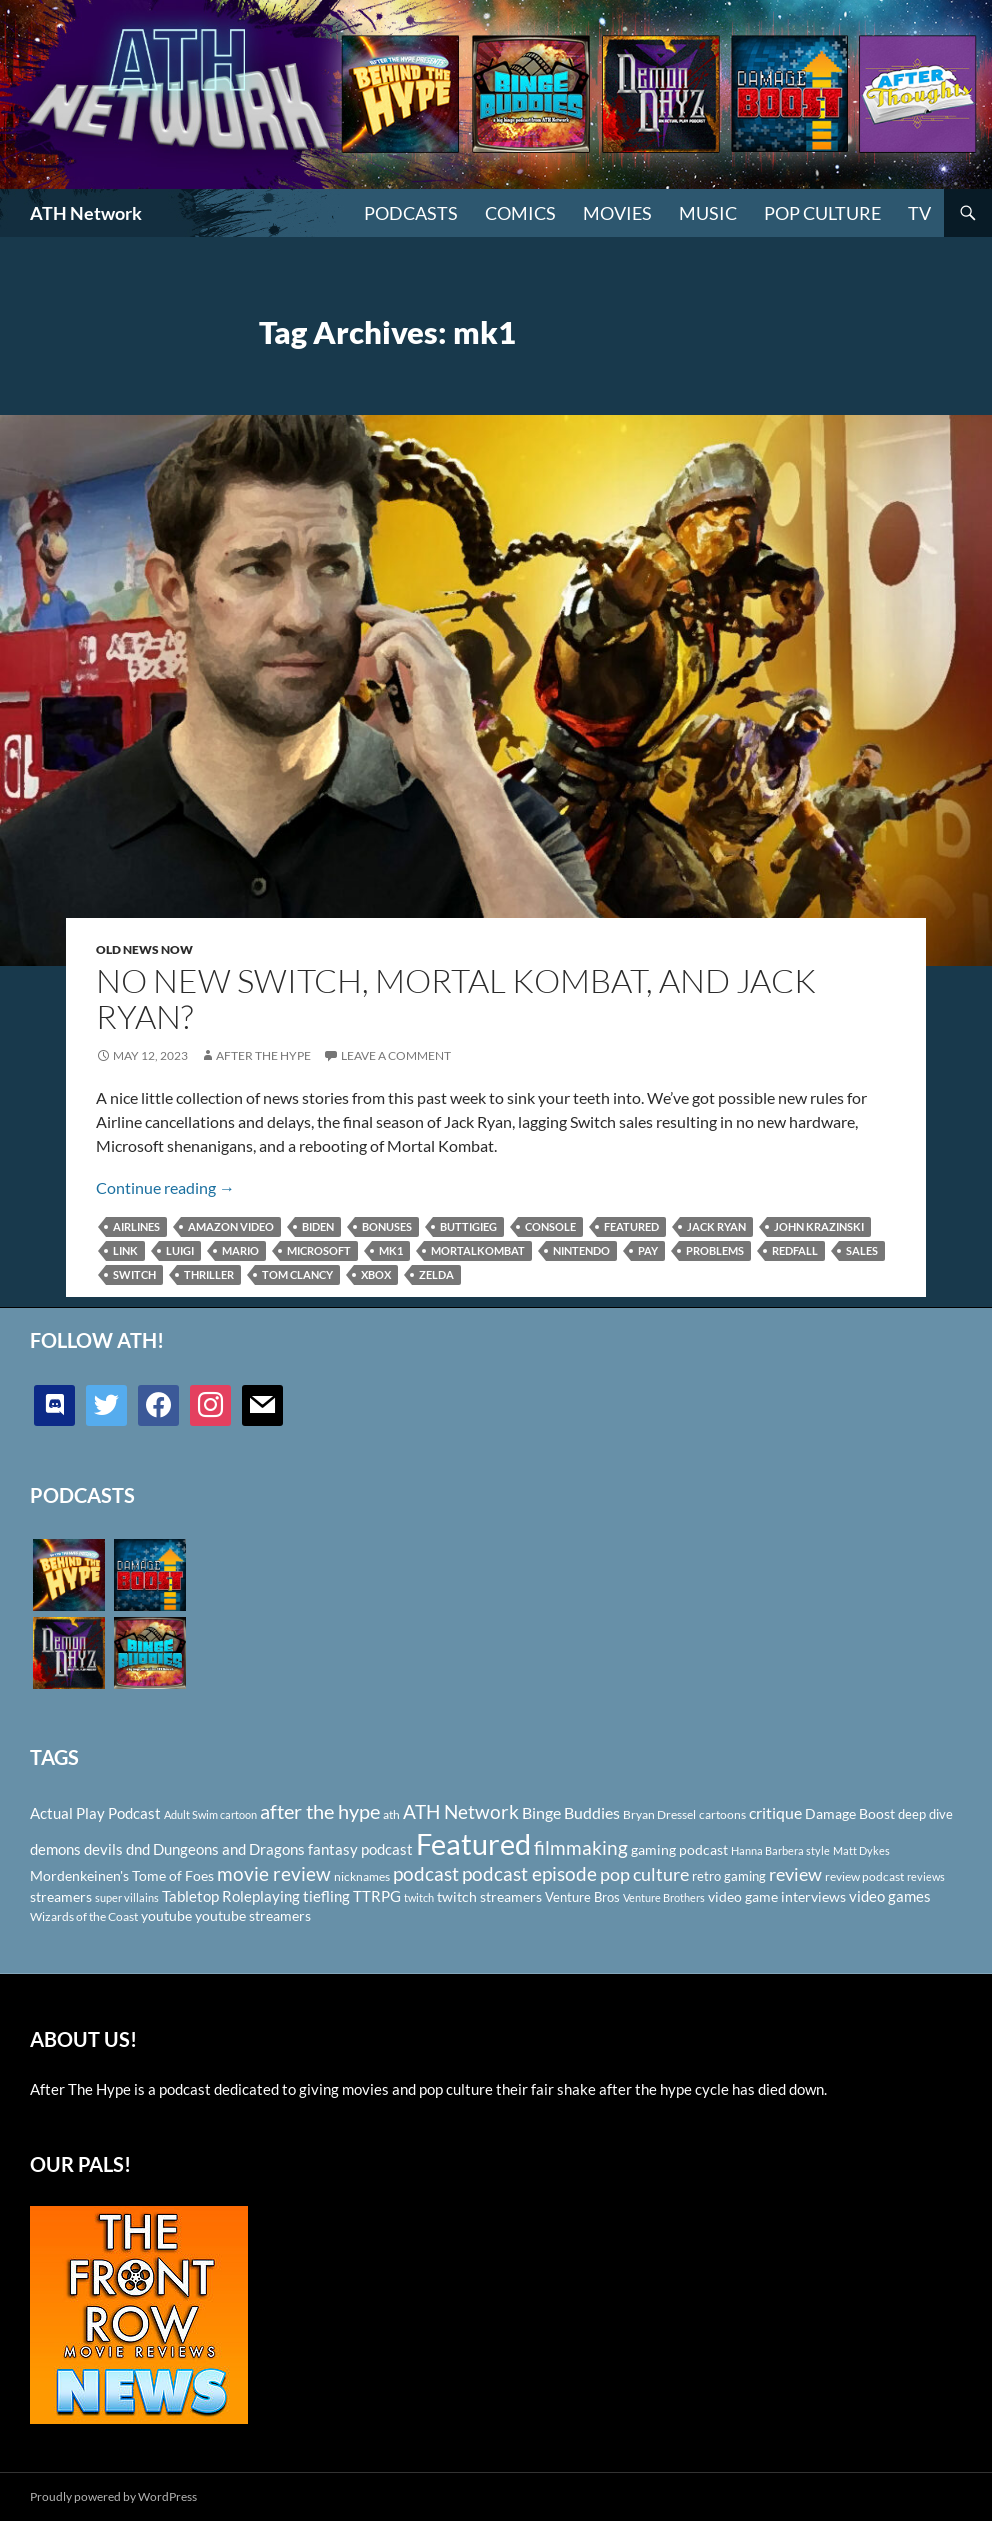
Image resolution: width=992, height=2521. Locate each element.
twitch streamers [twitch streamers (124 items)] (489, 1896)
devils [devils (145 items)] (103, 1849)
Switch (134, 1274)
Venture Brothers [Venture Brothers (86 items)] (664, 1897)
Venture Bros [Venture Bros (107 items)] (582, 1897)
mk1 (391, 1250)
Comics (520, 213)
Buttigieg (468, 1226)
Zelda (436, 1274)
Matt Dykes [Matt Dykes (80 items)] (861, 1850)
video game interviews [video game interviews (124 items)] (777, 1896)
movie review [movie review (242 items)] (274, 1874)
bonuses (387, 1226)
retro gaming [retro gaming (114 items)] (729, 1876)
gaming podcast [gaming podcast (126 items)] (679, 1849)
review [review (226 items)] (795, 1874)
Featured (631, 1226)
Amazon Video (231, 1226)
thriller (209, 1274)
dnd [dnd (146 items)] (138, 1849)
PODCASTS (411, 213)
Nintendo (581, 1250)
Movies (617, 213)
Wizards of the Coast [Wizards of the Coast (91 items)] (84, 1916)
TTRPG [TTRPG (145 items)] (377, 1896)
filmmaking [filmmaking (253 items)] (581, 1847)
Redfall (795, 1250)
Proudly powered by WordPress (113, 2496)
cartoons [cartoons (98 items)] (722, 1814)
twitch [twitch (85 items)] (419, 1897)
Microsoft (319, 1250)
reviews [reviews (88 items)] (926, 1876)
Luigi (180, 1250)
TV (919, 213)
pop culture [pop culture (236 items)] (644, 1874)
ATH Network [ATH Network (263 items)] (461, 1811)
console (550, 1226)
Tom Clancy (297, 1274)
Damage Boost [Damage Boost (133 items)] (850, 1813)
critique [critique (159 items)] (775, 1813)
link (125, 1250)
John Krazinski (819, 1226)
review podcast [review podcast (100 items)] (864, 1876)
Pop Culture (822, 213)
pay (648, 1250)
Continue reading (165, 1187)
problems (715, 1250)
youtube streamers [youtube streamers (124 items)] (253, 1915)
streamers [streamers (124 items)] (61, 1896)
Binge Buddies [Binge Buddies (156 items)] (571, 1813)
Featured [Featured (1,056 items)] (473, 1843)
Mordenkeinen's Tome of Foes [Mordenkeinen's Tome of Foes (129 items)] (122, 1875)
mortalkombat (478, 1250)
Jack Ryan (716, 1226)
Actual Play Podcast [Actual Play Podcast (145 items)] (95, 1813)
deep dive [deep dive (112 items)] (925, 1814)
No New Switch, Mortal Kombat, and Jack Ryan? (456, 998)
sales (862, 1250)
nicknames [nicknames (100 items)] (362, 1876)
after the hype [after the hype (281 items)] (320, 1811)
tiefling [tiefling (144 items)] (326, 1896)
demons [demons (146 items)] (55, 1849)
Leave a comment (396, 1055)
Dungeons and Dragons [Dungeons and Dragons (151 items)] (229, 1849)
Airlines (136, 1226)
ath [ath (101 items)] (391, 1814)
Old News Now (144, 949)
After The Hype (263, 1055)
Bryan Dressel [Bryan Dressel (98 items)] (659, 1814)
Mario (240, 1250)
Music (708, 213)
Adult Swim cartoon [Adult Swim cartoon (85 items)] (210, 1814)
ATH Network (86, 213)
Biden (318, 1226)
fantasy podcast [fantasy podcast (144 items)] (360, 1849)
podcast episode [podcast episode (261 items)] (529, 1873)
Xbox (376, 1274)
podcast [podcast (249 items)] (426, 1873)
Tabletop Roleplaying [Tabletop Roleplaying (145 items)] (231, 1896)
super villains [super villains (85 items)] (127, 1897)
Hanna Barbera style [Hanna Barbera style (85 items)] (780, 1850)
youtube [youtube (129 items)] (166, 1915)
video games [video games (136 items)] (890, 1896)
